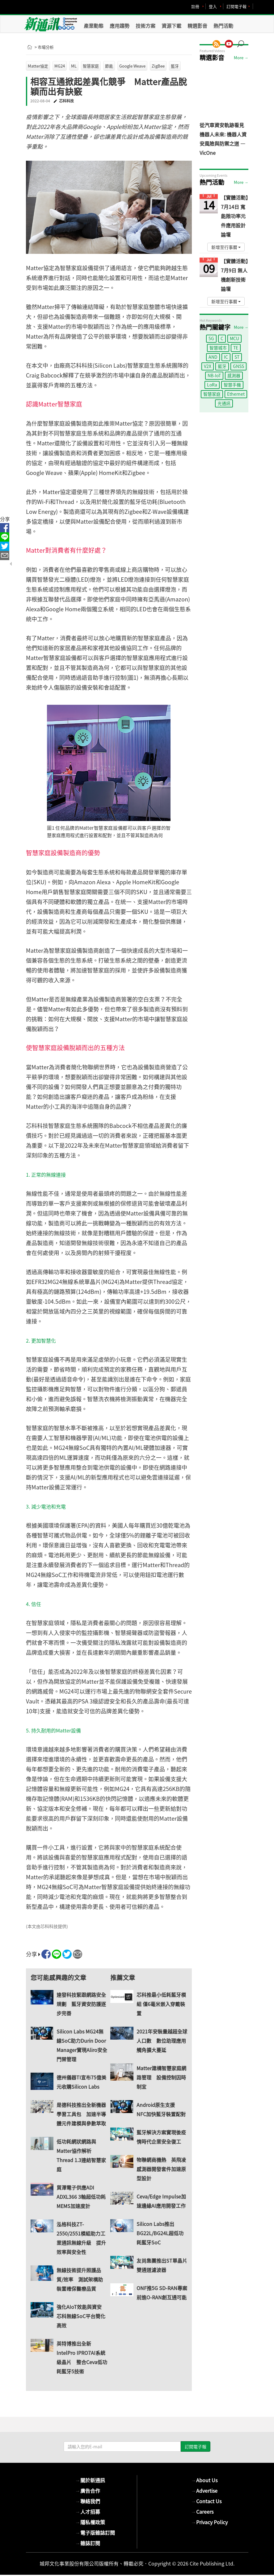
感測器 (233, 375)
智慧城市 (218, 348)
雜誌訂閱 (87, 2543)
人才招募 (87, 2511)
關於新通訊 (90, 2480)
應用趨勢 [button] (119, 25)
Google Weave (132, 66)
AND (213, 357)
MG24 (59, 66)
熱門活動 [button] (223, 25)
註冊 (195, 6)
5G (211, 338)
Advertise (204, 2490)
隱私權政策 (90, 2522)
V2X (207, 366)
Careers (202, 2511)
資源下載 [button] (171, 25)
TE (235, 348)
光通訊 (223, 403)
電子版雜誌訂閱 (95, 2532)
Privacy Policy (209, 2522)
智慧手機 (232, 385)
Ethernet (236, 394)
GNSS (238, 366)
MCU (234, 338)
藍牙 (175, 66)
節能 (109, 66)
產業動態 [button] (93, 25)
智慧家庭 (91, 66)
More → (241, 57)
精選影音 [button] (197, 25)
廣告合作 (87, 2490)
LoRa (212, 385)
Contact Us (206, 2501)
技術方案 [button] (145, 25)
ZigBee (158, 66)
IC (226, 357)
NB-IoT (214, 375)
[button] (242, 41)
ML (74, 66)
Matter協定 (38, 66)
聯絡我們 (87, 2501)
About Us (204, 2480)
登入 (213, 6)
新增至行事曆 (226, 247)
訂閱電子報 (236, 6)
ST (236, 357)
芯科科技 (66, 101)
